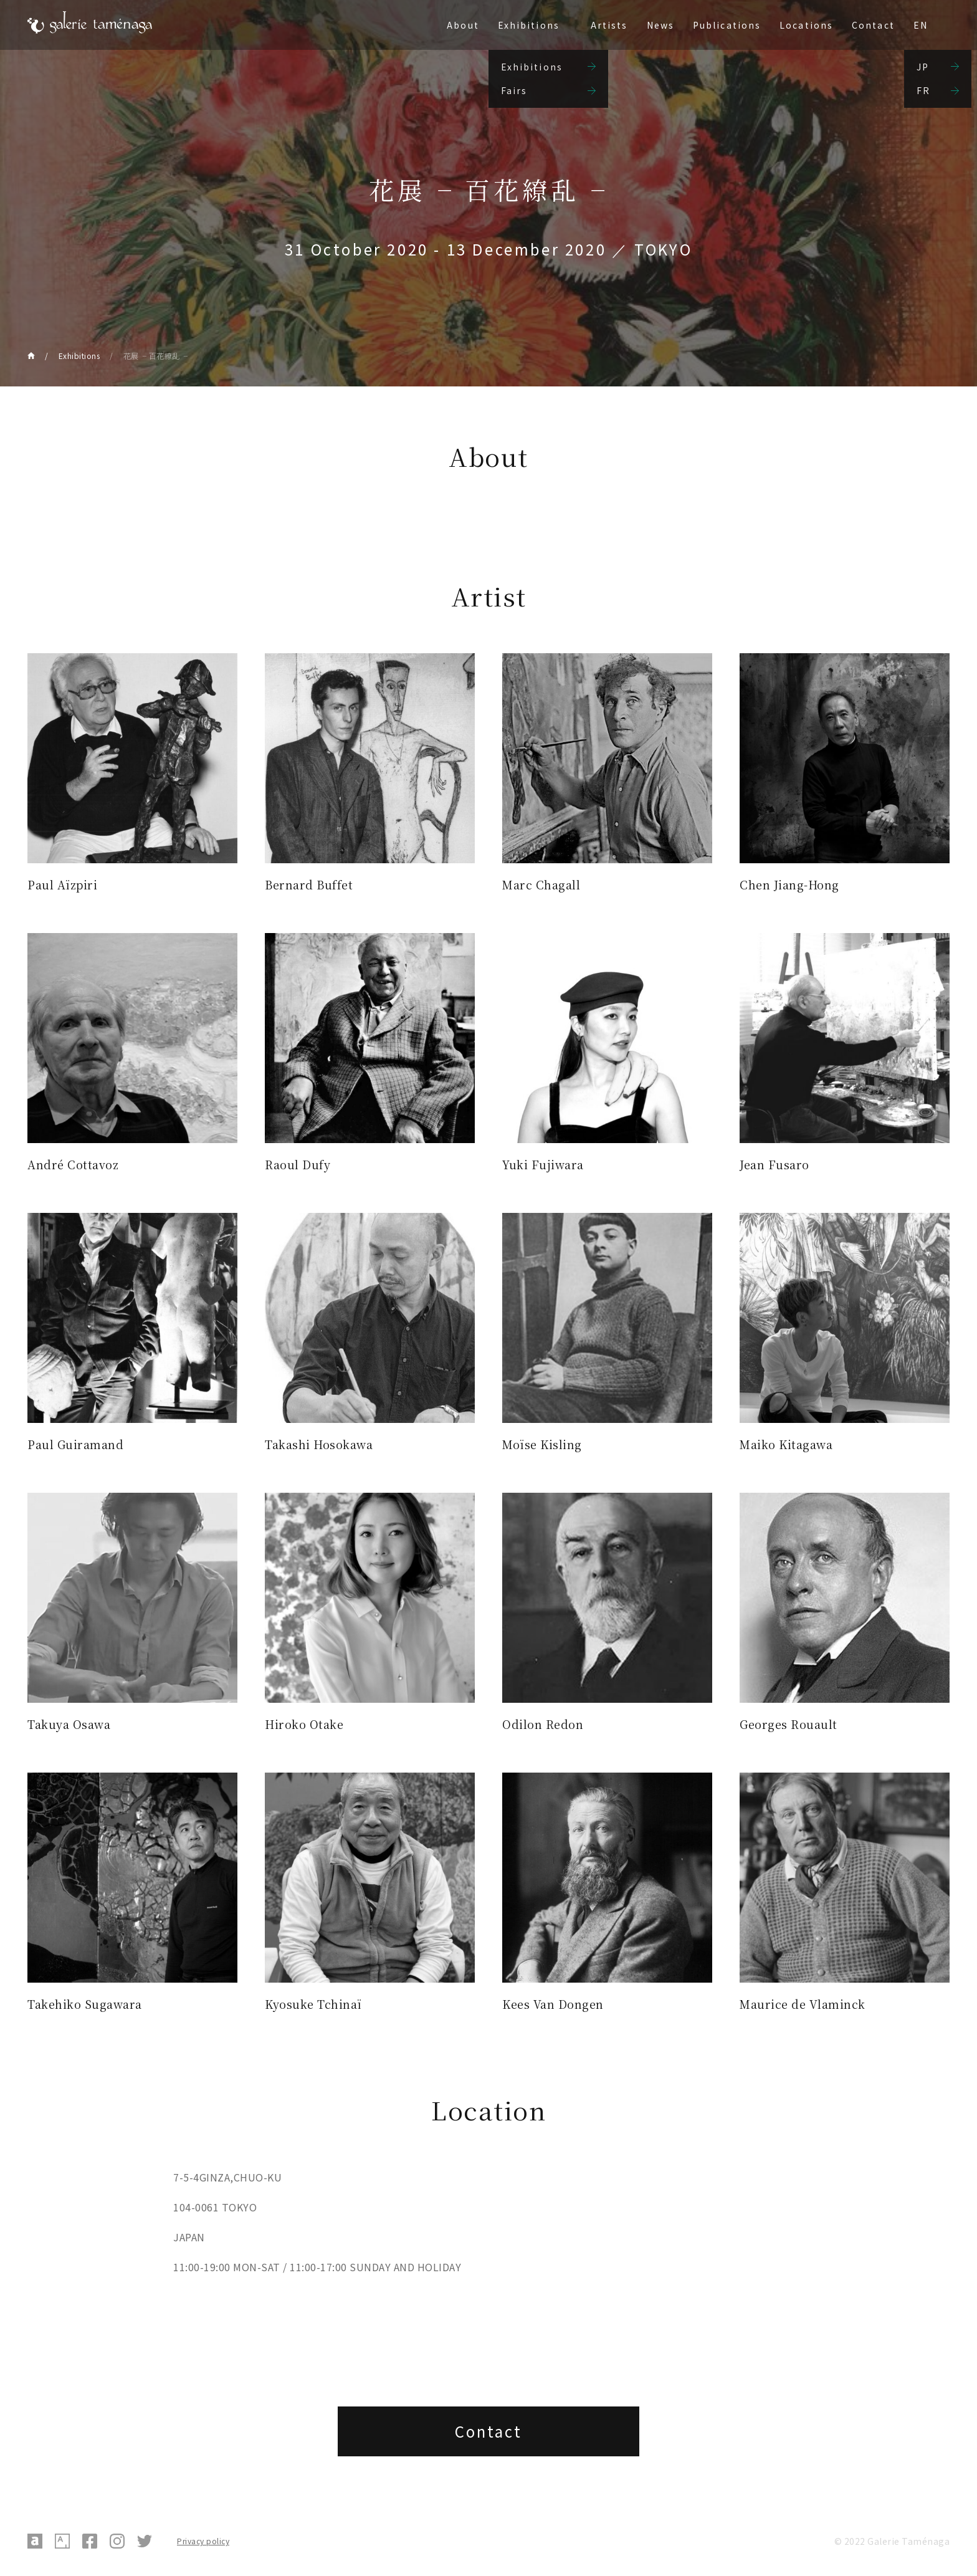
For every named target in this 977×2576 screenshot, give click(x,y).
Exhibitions (529, 25)
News (660, 25)
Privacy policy (203, 2540)
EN (920, 25)
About (463, 25)
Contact (873, 25)
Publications (727, 25)
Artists (609, 25)
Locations (806, 25)
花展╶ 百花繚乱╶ (155, 355)
